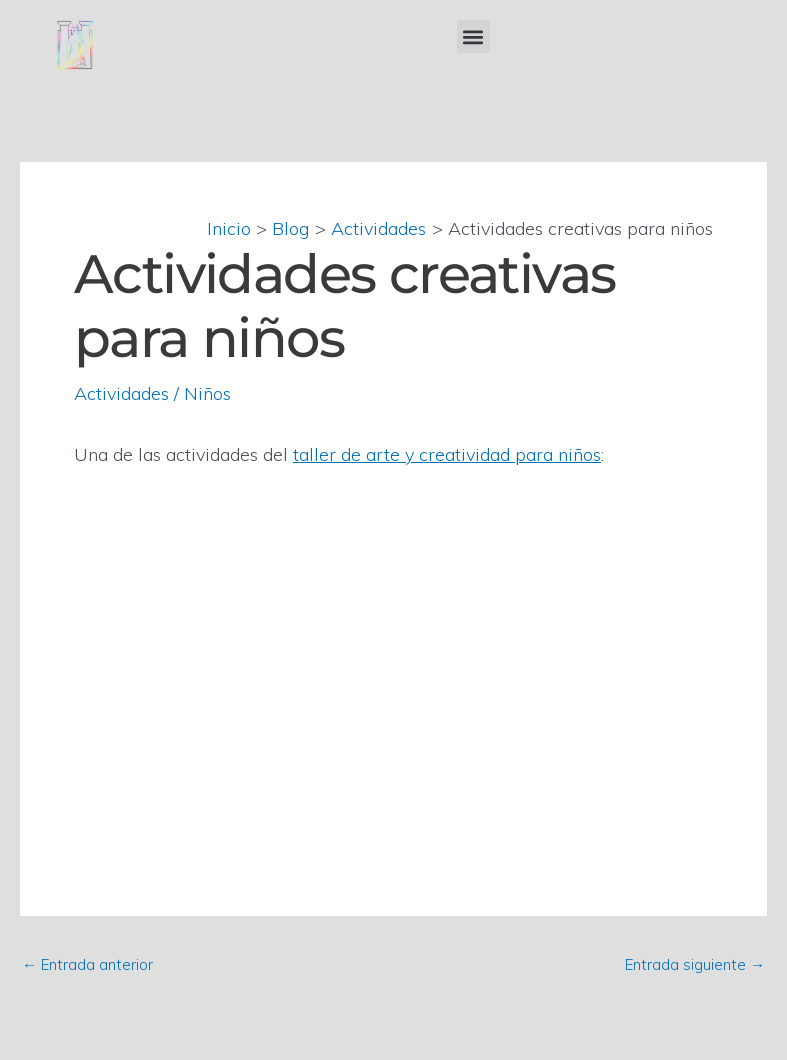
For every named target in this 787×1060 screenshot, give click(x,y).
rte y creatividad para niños (488, 454)
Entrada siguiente (695, 964)
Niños (207, 393)
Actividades (121, 393)
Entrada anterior (87, 964)
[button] (473, 36)
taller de (329, 454)
